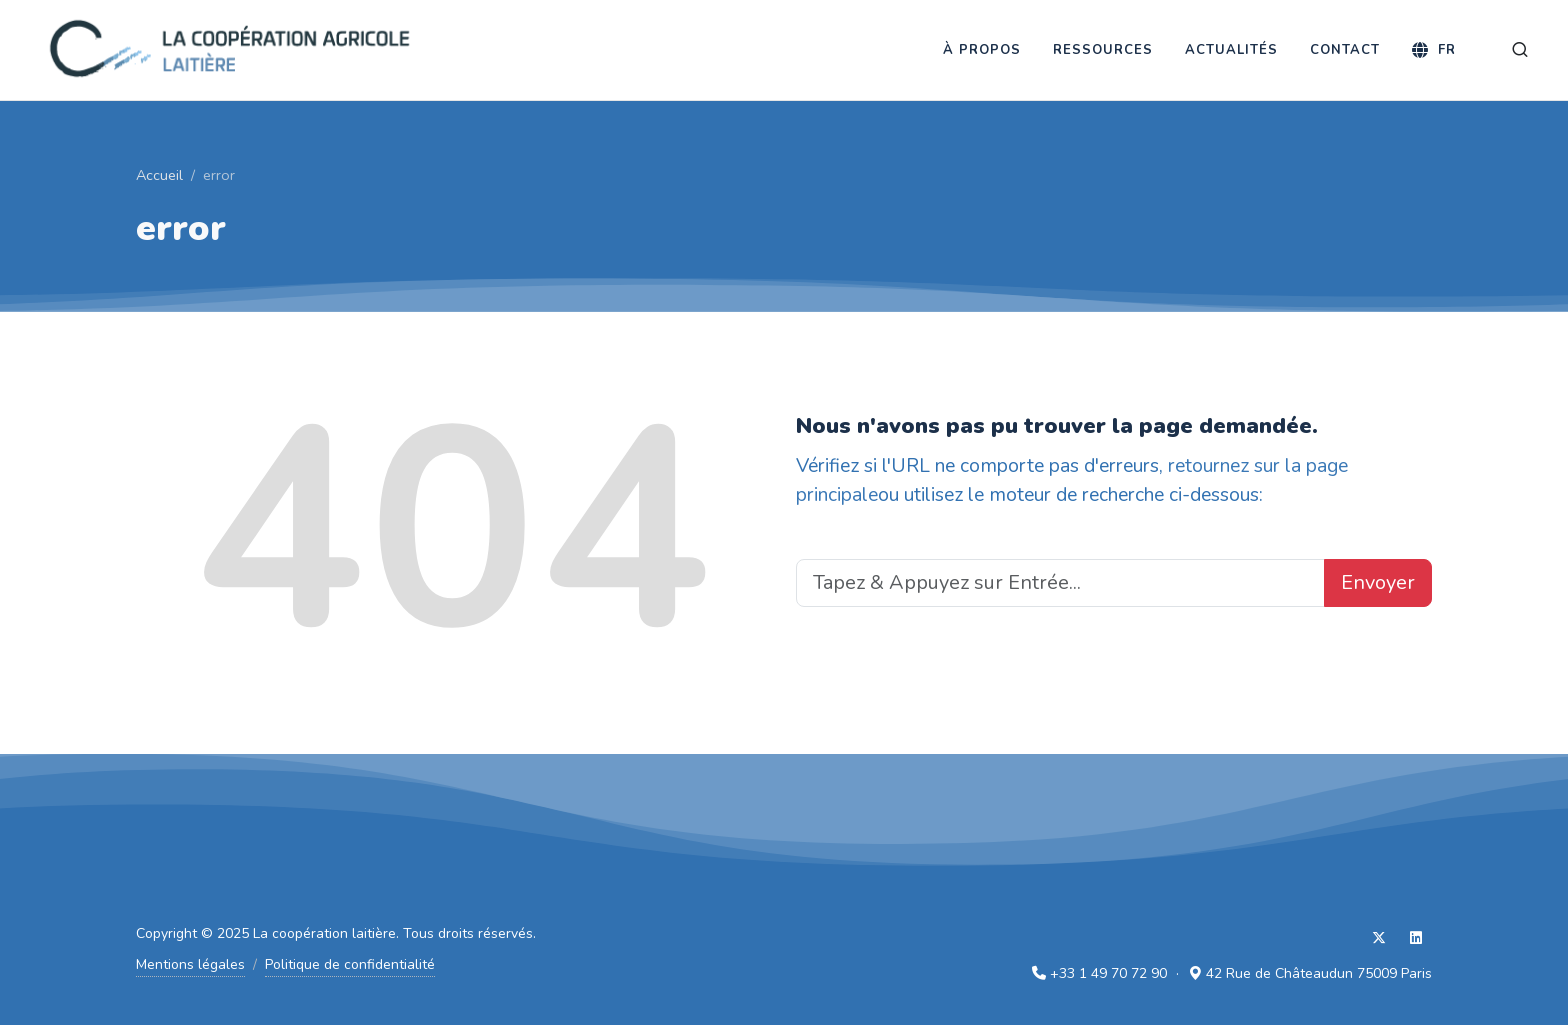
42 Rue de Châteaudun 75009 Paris (1319, 973)
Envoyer (1378, 582)
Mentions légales (190, 964)
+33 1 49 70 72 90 (1108, 973)
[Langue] (1434, 50)
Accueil (159, 175)
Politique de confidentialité (350, 964)
